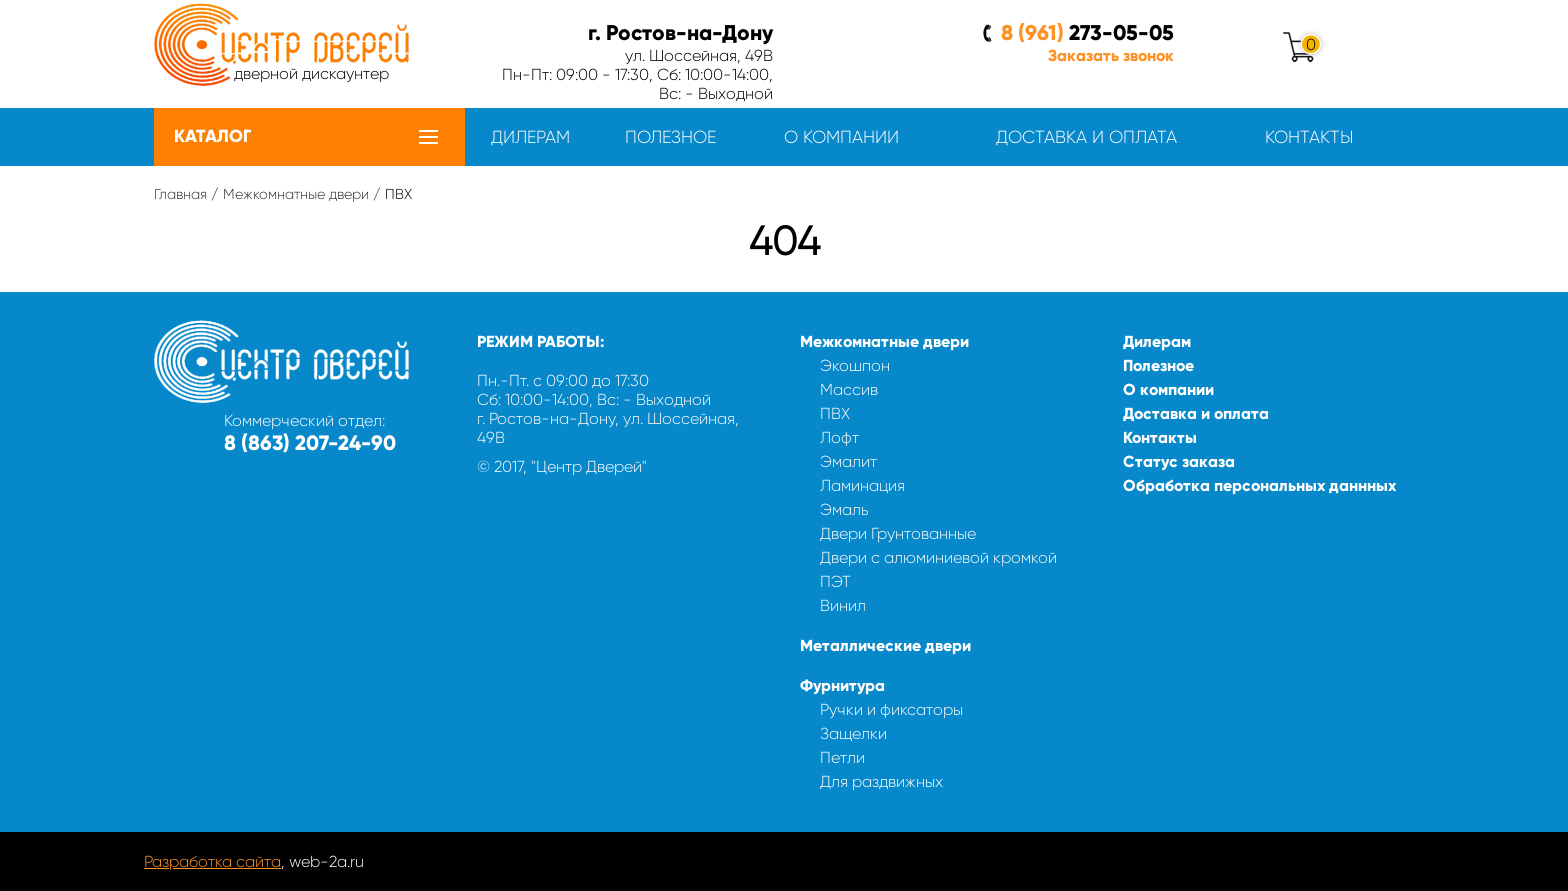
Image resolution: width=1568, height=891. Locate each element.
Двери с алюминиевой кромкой (938, 557)
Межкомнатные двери (296, 194)
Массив (849, 389)
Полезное (670, 137)
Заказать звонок (1111, 55)
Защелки (853, 733)
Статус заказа (1179, 461)
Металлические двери (885, 645)
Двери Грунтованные (898, 533)
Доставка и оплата (1086, 137)
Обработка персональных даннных (1259, 485)
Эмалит (848, 461)
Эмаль (844, 509)
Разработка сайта (212, 861)
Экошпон (855, 365)
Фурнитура (842, 685)
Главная (180, 194)
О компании (841, 137)
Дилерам (530, 137)
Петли (842, 757)
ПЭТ (835, 581)
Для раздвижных (881, 781)
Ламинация (862, 485)
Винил (843, 605)
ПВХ (835, 413)
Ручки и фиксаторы (891, 709)
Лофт (839, 437)
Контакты (1309, 137)
